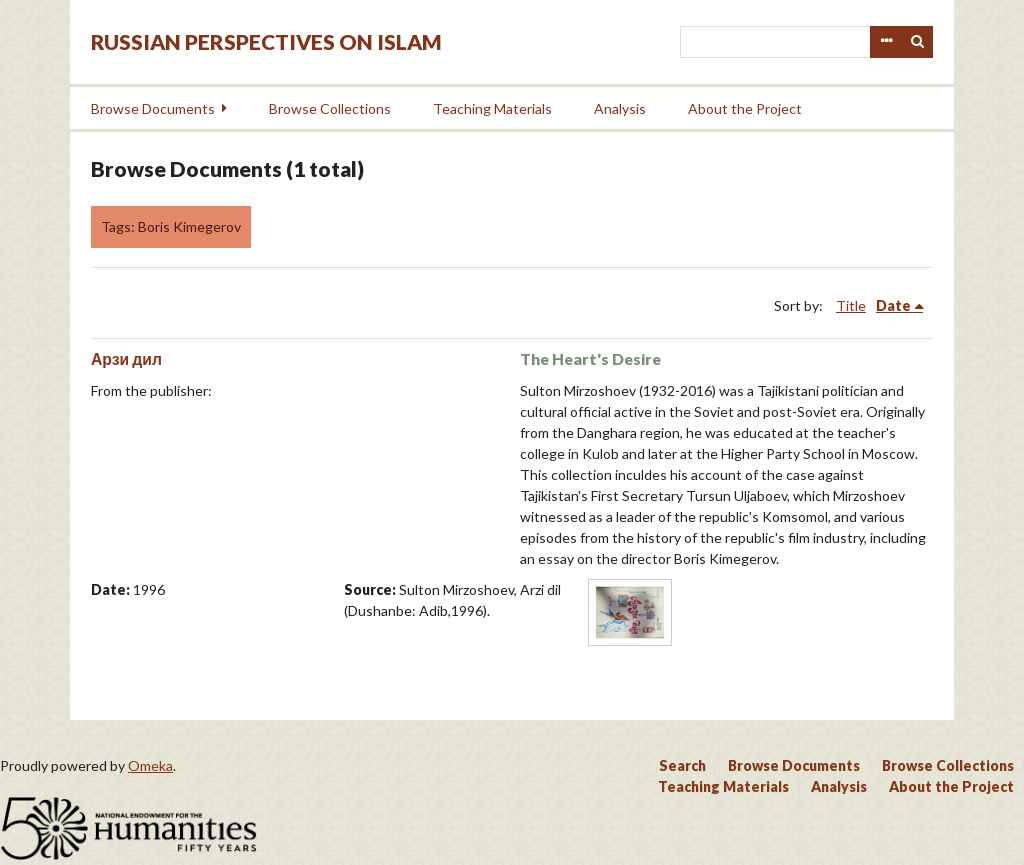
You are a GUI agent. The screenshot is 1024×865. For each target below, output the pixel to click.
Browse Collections (330, 108)
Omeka (150, 765)
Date (893, 305)
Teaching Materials (492, 108)
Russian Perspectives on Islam (266, 41)
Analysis (620, 108)
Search (918, 42)
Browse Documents (153, 108)
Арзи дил (126, 358)
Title (851, 305)
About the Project (745, 108)
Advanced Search (886, 42)
